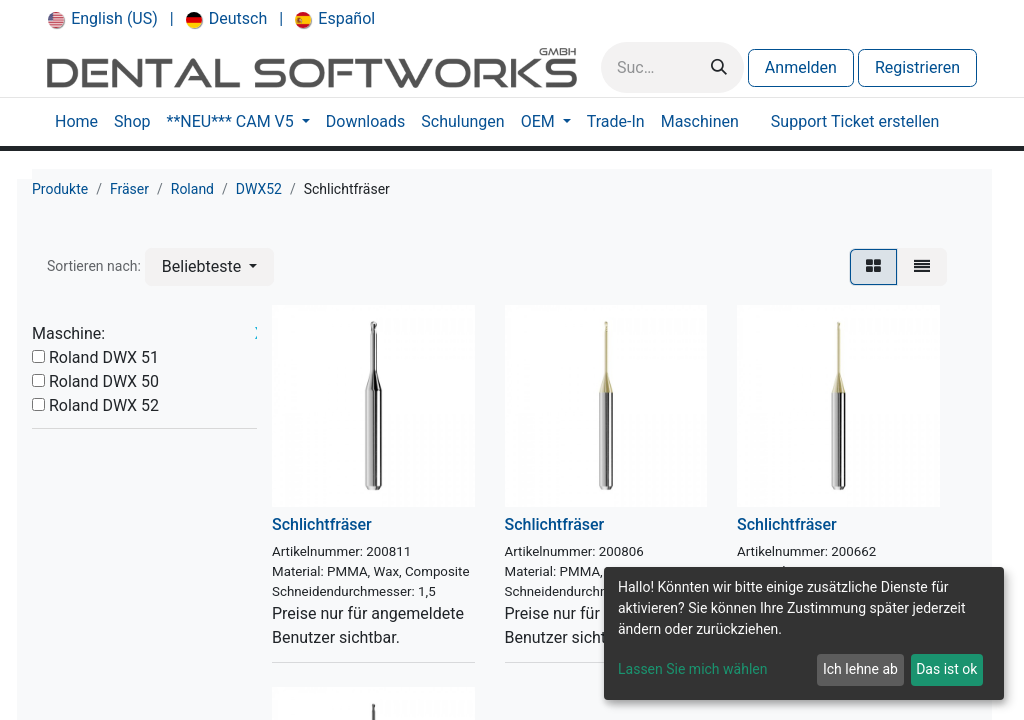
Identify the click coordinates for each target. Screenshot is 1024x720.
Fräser (129, 189)
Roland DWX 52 (104, 405)
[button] (209, 267)
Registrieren (917, 67)
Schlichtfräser (322, 524)
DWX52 (259, 189)
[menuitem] (103, 19)
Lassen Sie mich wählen (692, 669)
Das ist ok (946, 669)
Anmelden (801, 67)
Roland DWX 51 (104, 357)
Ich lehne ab (860, 669)
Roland (192, 189)
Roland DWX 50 (104, 381)
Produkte (60, 189)
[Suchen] (719, 67)
